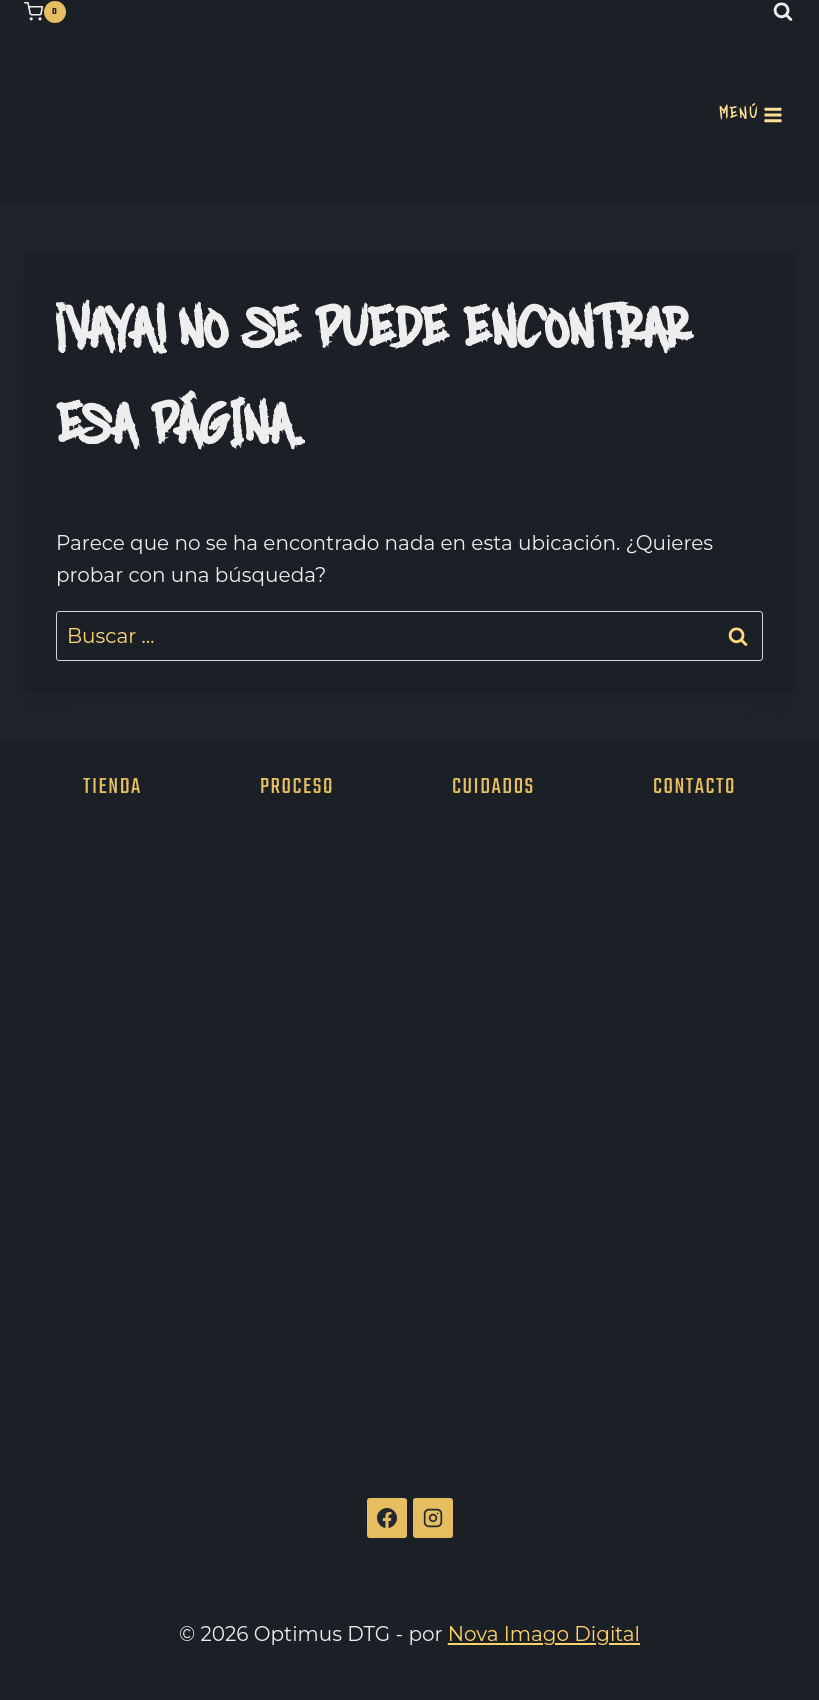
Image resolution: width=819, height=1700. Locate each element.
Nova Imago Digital (544, 1634)
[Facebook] (387, 1518)
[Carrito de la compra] (45, 12)
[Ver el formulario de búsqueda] (783, 12)
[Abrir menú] (751, 115)
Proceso (297, 786)
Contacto (694, 786)
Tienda (112, 786)
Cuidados (493, 786)
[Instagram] (433, 1518)
